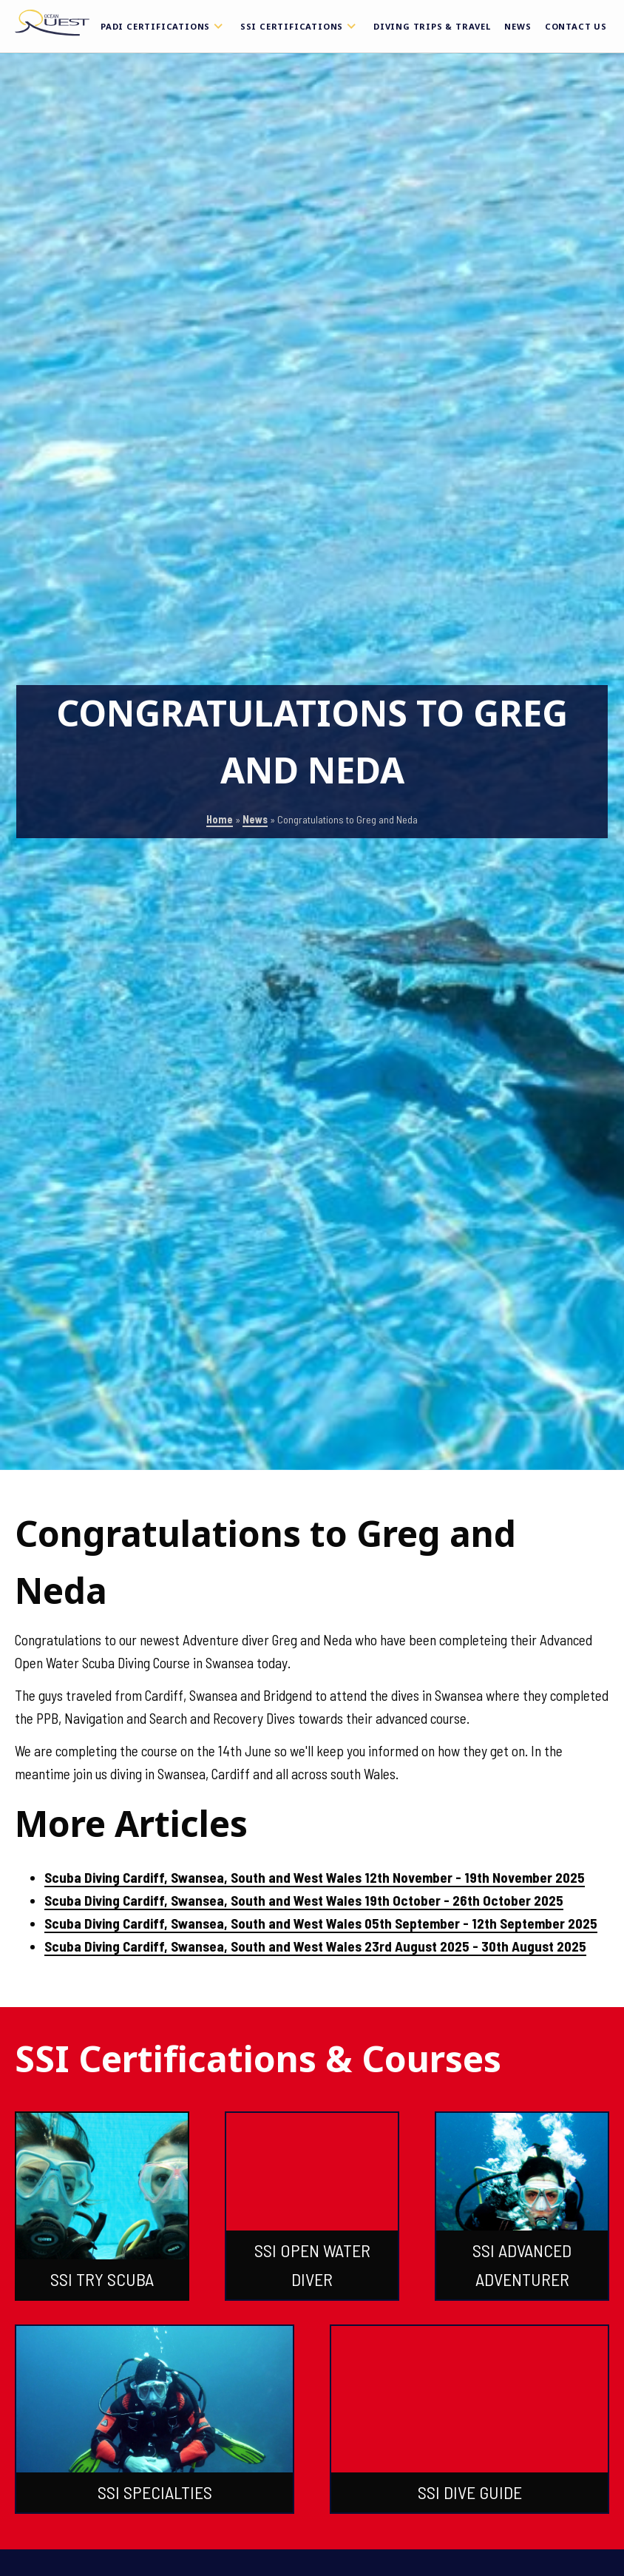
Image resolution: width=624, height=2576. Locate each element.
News (517, 26)
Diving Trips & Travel (432, 26)
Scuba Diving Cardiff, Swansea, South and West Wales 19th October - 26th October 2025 (303, 1900)
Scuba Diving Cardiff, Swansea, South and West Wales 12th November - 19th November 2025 (314, 1877)
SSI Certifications (300, 26)
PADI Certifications (164, 26)
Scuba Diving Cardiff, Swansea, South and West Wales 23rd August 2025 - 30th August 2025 (315, 1946)
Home (219, 819)
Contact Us (576, 26)
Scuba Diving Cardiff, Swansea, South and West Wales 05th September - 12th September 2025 (320, 1923)
